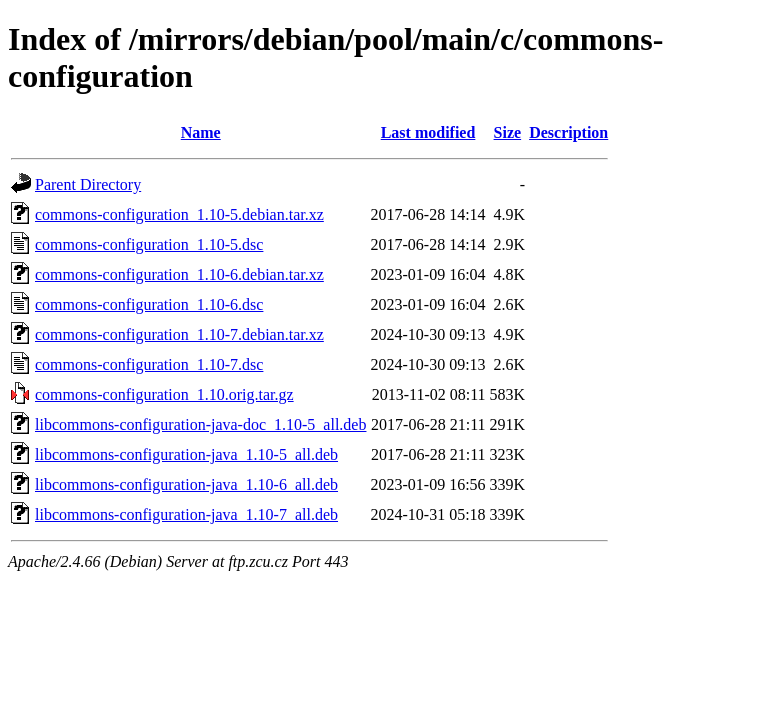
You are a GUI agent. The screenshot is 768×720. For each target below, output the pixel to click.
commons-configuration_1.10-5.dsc (149, 244)
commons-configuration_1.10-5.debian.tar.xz (179, 214)
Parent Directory (88, 184)
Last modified (428, 132)
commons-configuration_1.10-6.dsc (149, 304)
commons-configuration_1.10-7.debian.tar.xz (179, 334)
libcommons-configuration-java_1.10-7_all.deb (186, 514)
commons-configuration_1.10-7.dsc (149, 364)
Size (508, 132)
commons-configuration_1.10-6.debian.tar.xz (179, 274)
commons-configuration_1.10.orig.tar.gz (164, 394)
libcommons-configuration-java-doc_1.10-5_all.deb (200, 424)
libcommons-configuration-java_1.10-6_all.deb (186, 484)
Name (201, 132)
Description (568, 132)
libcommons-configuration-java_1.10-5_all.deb (186, 454)
